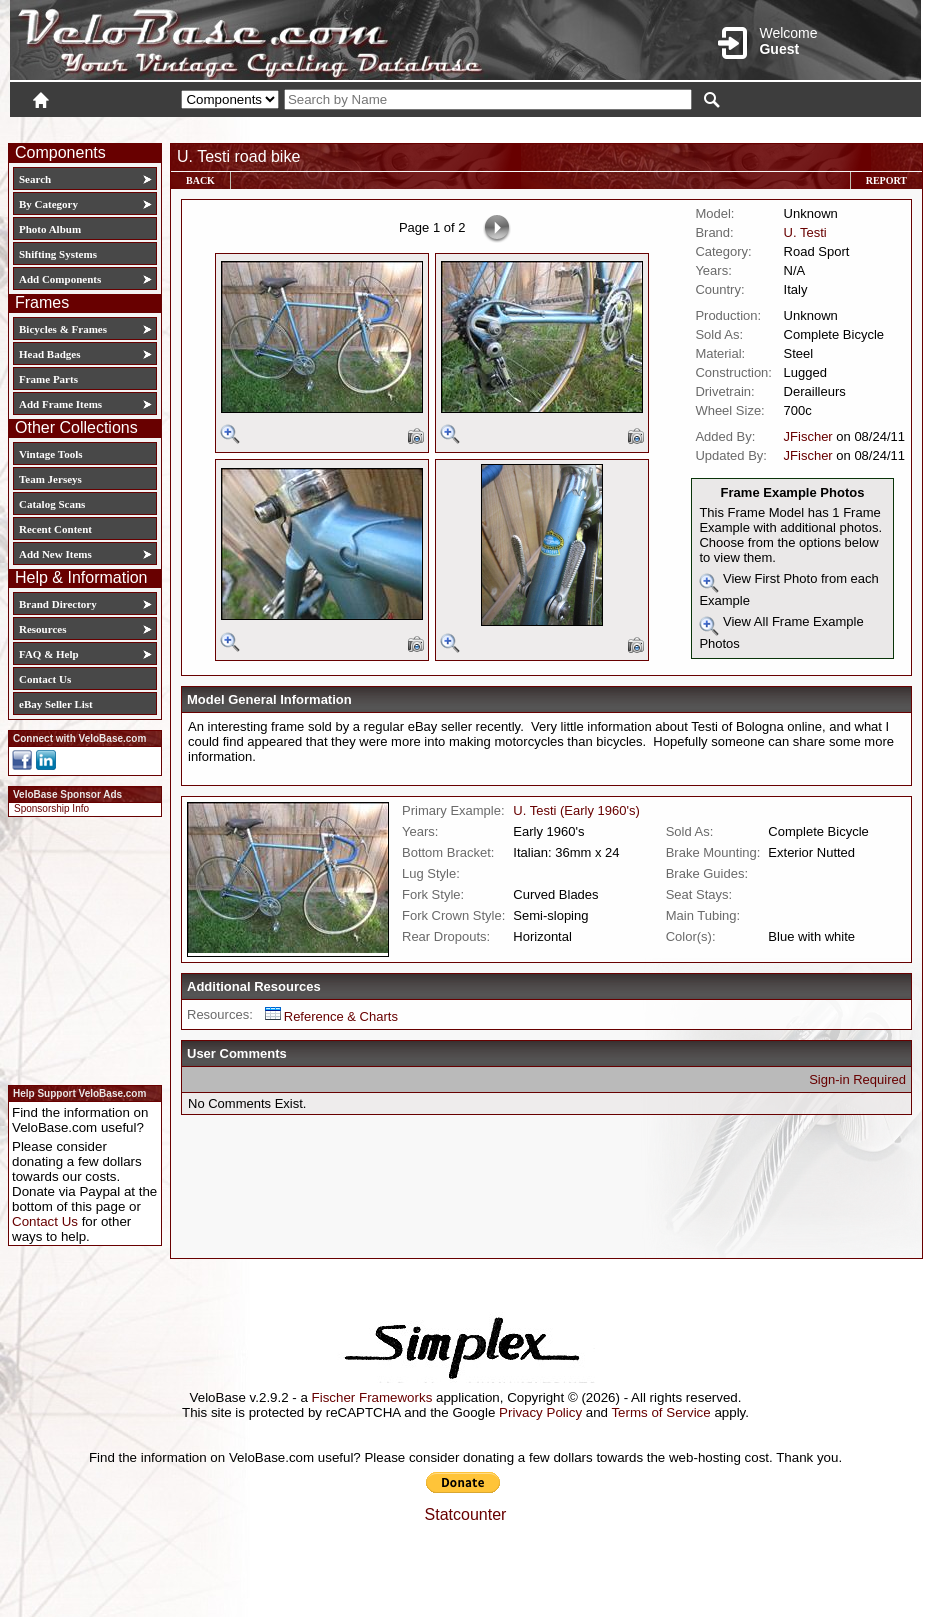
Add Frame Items (60, 404)
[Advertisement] (79, 948)
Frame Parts (48, 379)
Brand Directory (58, 604)
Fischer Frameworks (372, 1397)
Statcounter (466, 1514)
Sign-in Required (857, 1079)
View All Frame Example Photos (781, 632)
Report (886, 180)
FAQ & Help (49, 654)
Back (200, 180)
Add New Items (55, 554)
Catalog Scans (52, 504)
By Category (48, 204)
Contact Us (45, 679)
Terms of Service (660, 1412)
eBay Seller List (56, 704)
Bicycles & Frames (64, 329)
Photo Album (50, 229)
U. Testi (805, 232)
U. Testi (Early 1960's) (576, 810)
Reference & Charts (331, 1016)
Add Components (60, 279)
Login (743, 127)
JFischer (808, 436)
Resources (42, 629)
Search (35, 179)
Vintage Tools (50, 454)
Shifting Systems (58, 254)
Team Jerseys (50, 479)
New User (809, 127)
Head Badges (49, 354)
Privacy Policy (540, 1412)
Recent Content (55, 529)
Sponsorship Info (51, 808)
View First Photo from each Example (788, 589)
